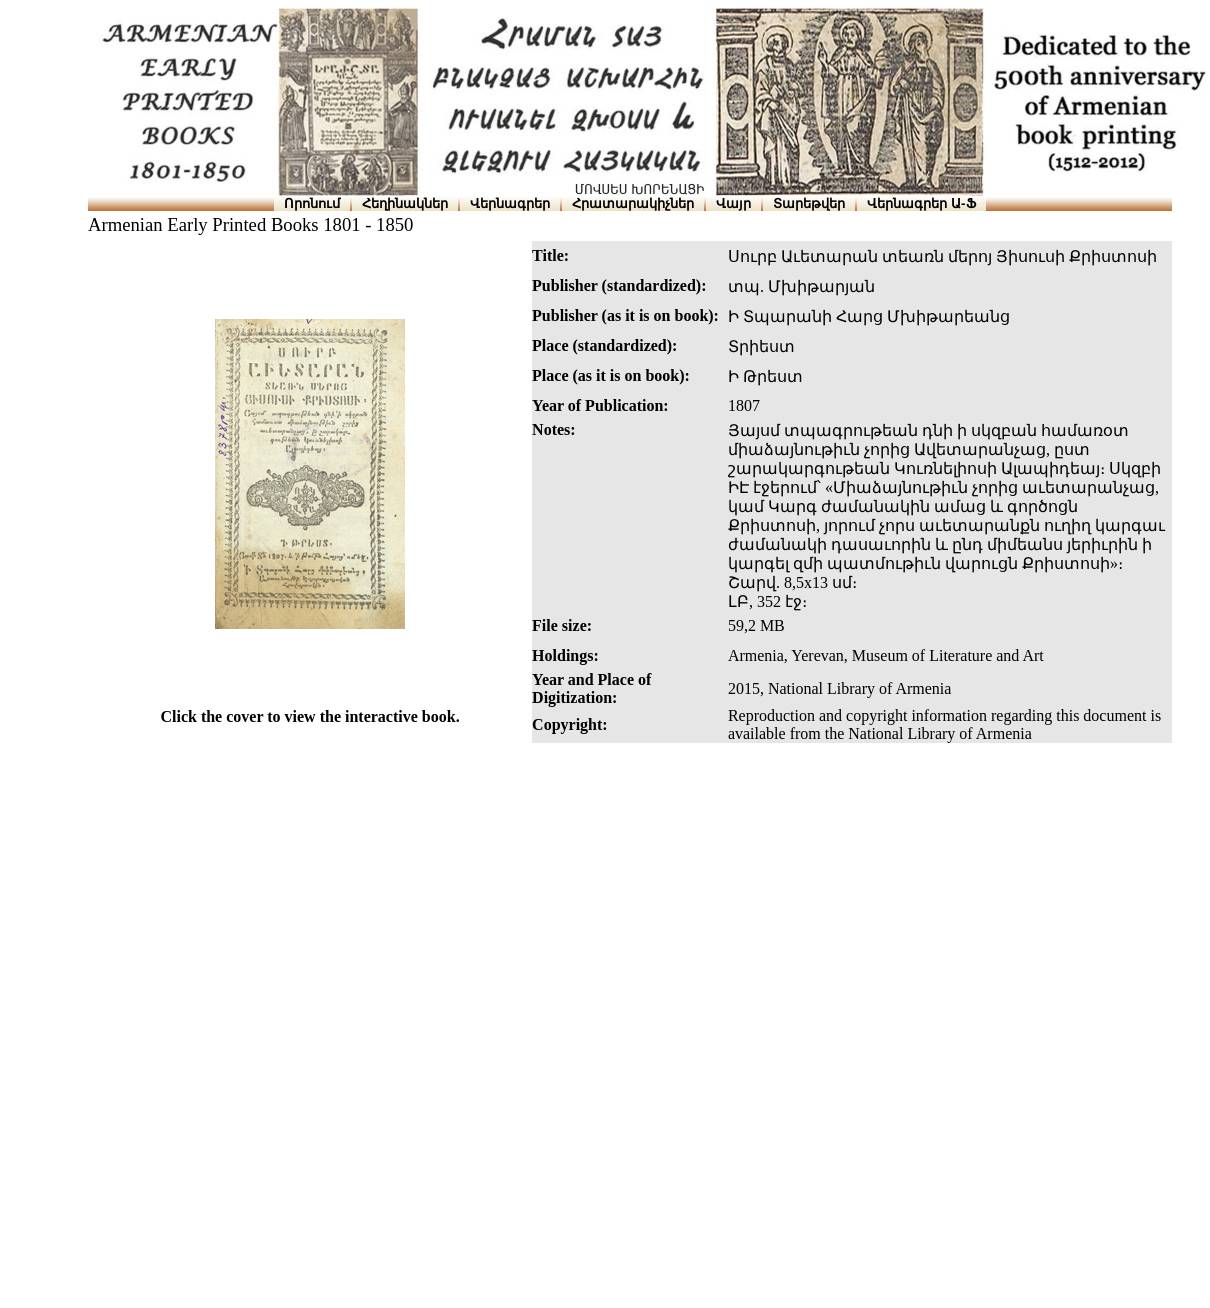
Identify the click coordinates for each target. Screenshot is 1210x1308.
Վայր (733, 203)
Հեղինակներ (405, 203)
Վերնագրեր (510, 203)
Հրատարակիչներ (633, 203)
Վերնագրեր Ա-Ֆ (921, 203)
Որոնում (312, 203)
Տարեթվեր (809, 203)
